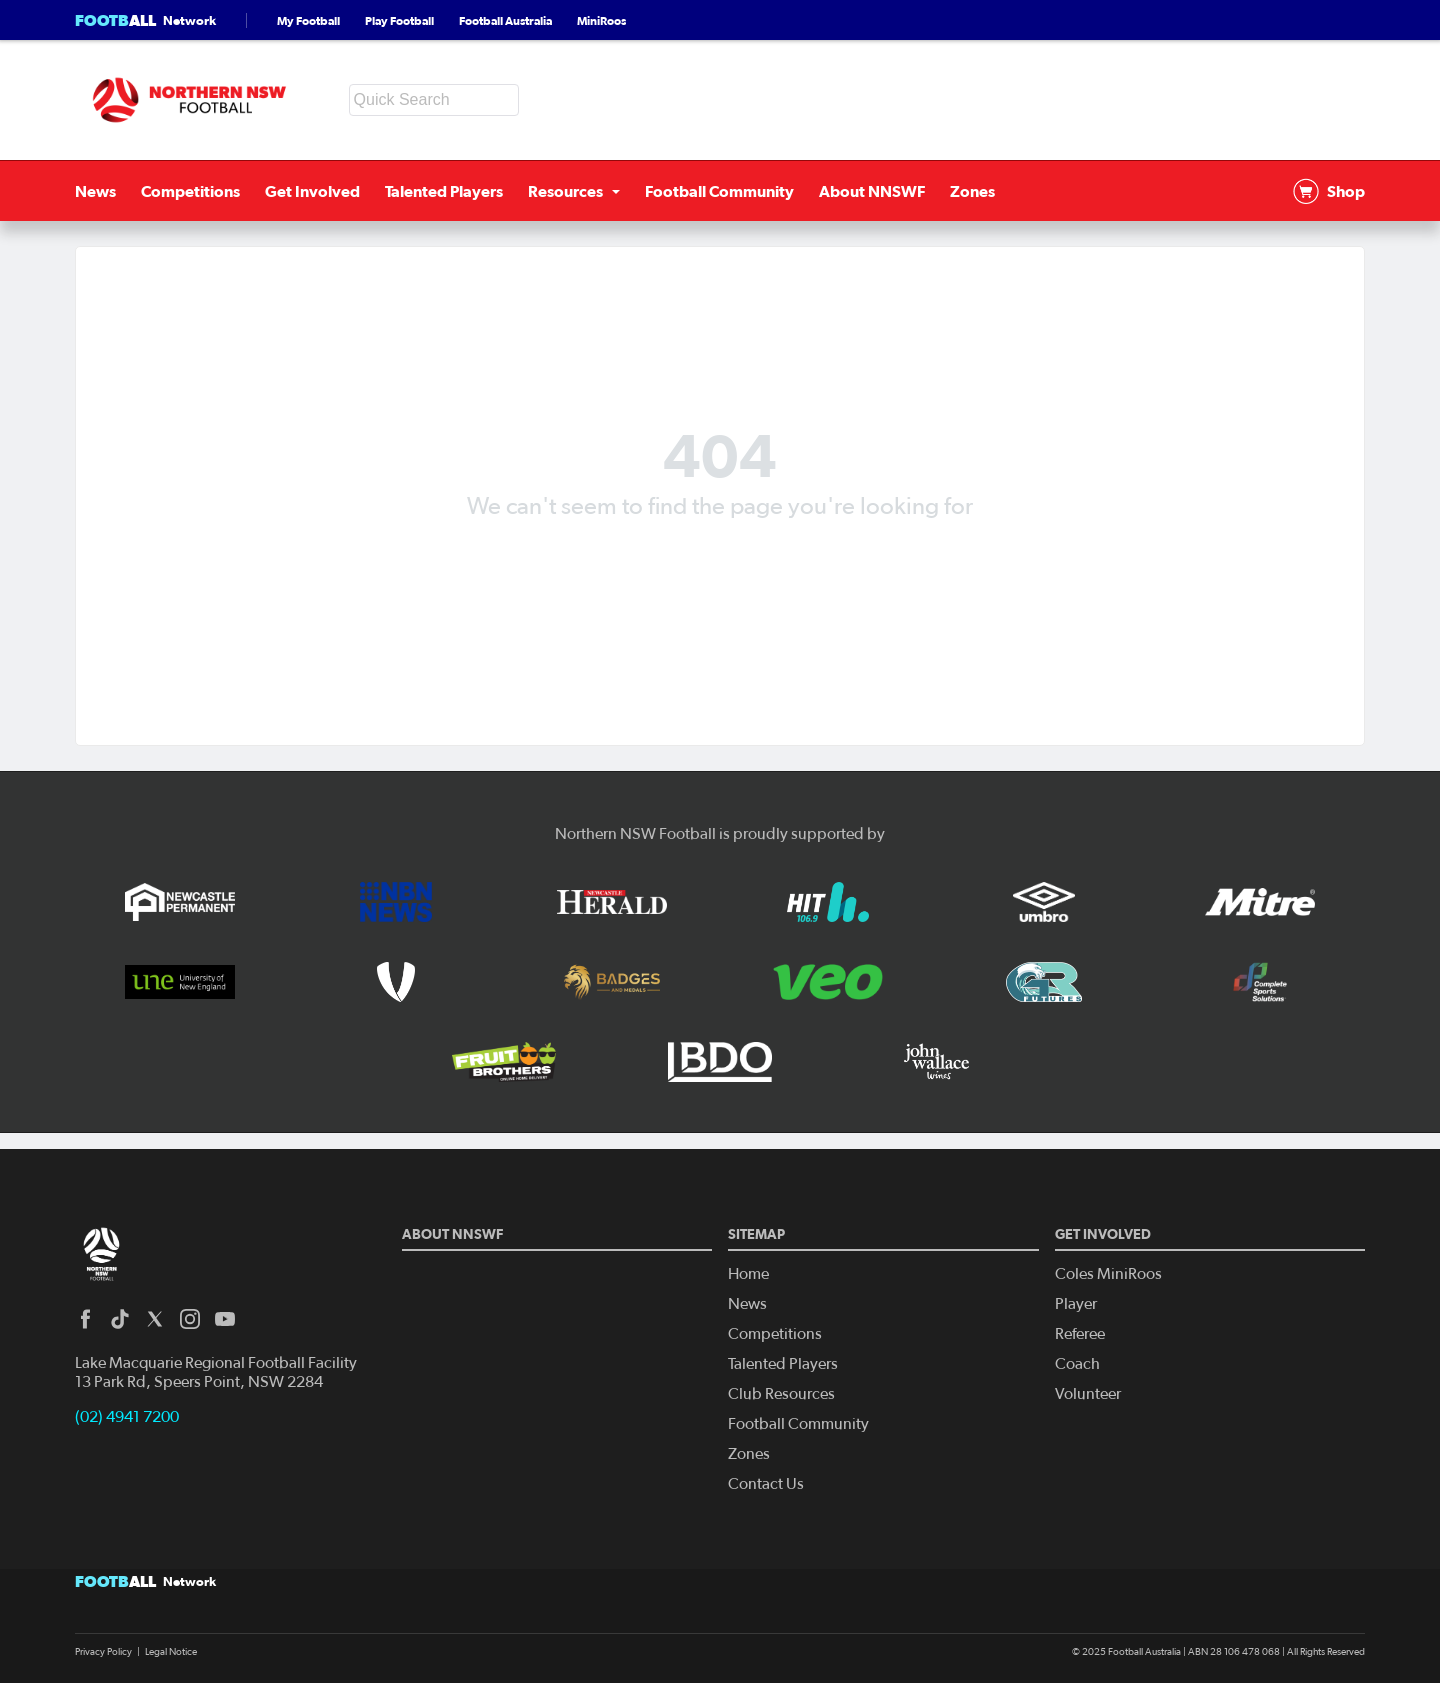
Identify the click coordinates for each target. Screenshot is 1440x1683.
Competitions (190, 191)
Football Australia (505, 20)
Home (748, 1274)
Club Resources (781, 1394)
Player (1076, 1304)
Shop (1329, 191)
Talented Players (444, 191)
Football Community (719, 191)
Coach (1077, 1364)
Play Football (399, 20)
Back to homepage (720, 554)
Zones (972, 191)
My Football (308, 20)
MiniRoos (601, 20)
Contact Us (766, 1484)
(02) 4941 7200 (127, 1417)
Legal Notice (171, 1652)
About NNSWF (872, 191)
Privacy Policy (103, 1652)
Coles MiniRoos (1108, 1274)
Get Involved (312, 191)
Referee (1080, 1334)
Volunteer (1088, 1394)
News (95, 191)
